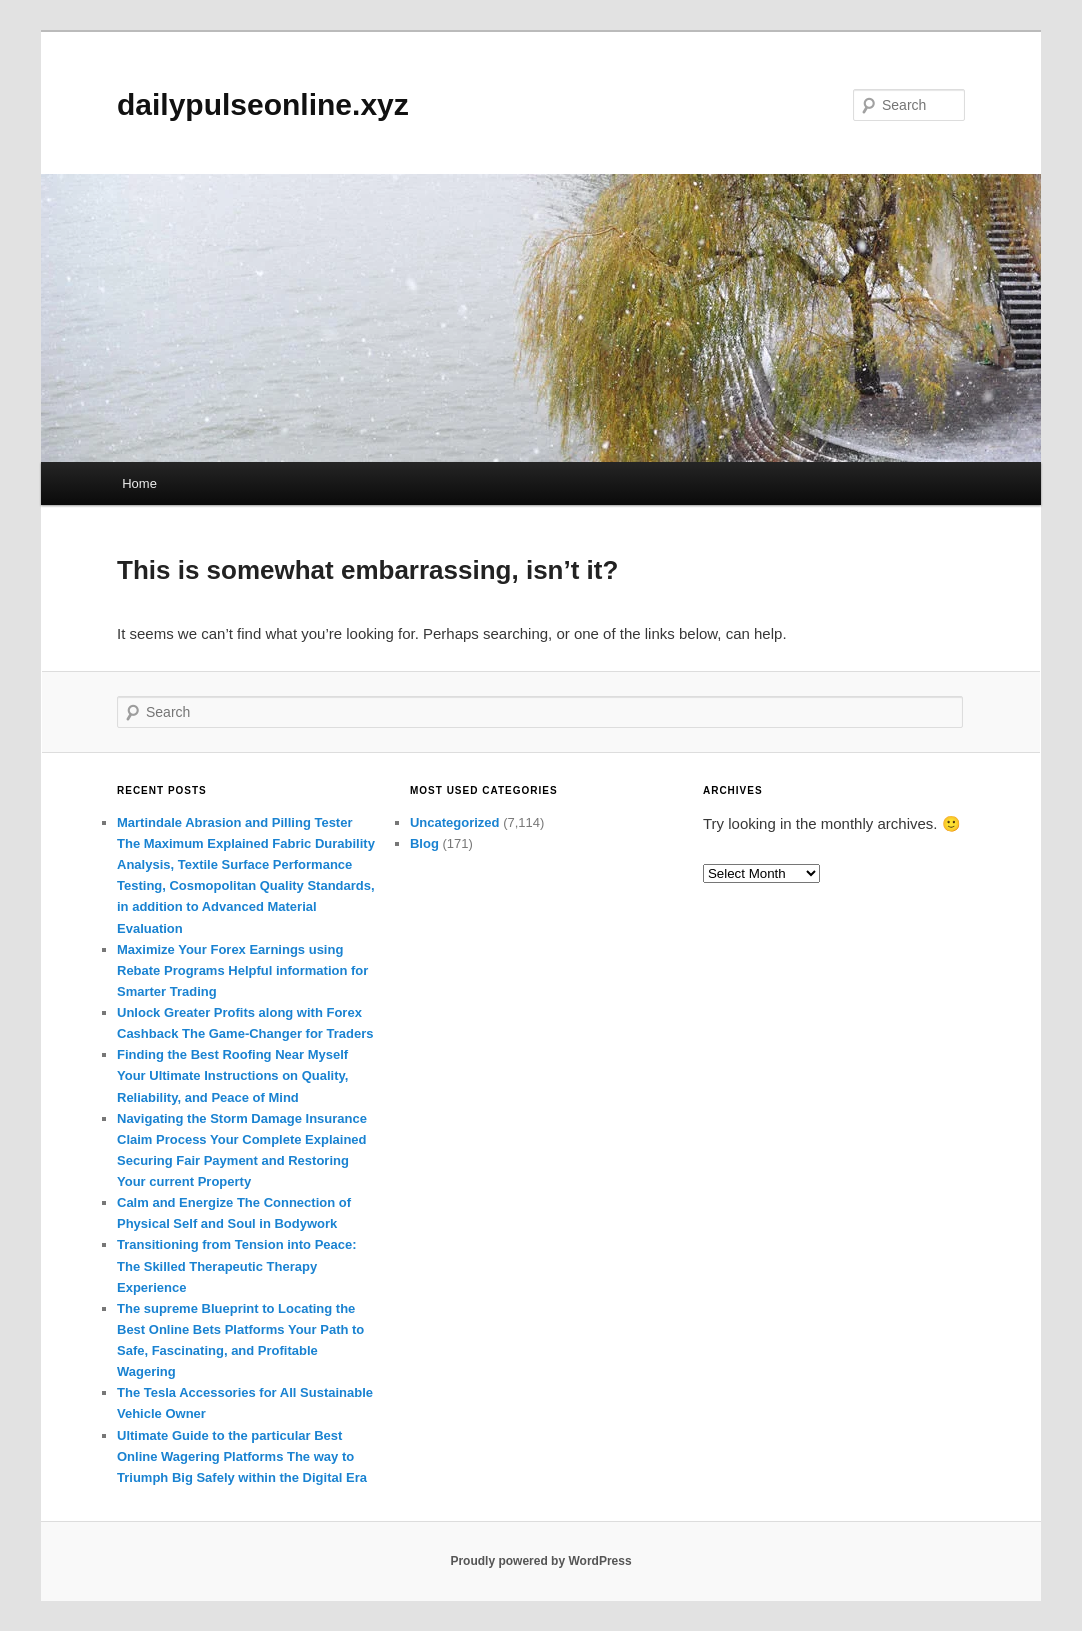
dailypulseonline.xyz (263, 104)
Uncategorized (455, 822)
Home (139, 483)
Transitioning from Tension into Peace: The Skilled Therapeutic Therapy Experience (237, 1265)
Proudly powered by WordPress (540, 1561)
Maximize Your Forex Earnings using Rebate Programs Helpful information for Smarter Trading (242, 970)
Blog (424, 843)
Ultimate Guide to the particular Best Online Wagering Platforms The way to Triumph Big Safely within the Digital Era (242, 1456)
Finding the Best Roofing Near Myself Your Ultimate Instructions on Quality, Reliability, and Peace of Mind (232, 1075)
